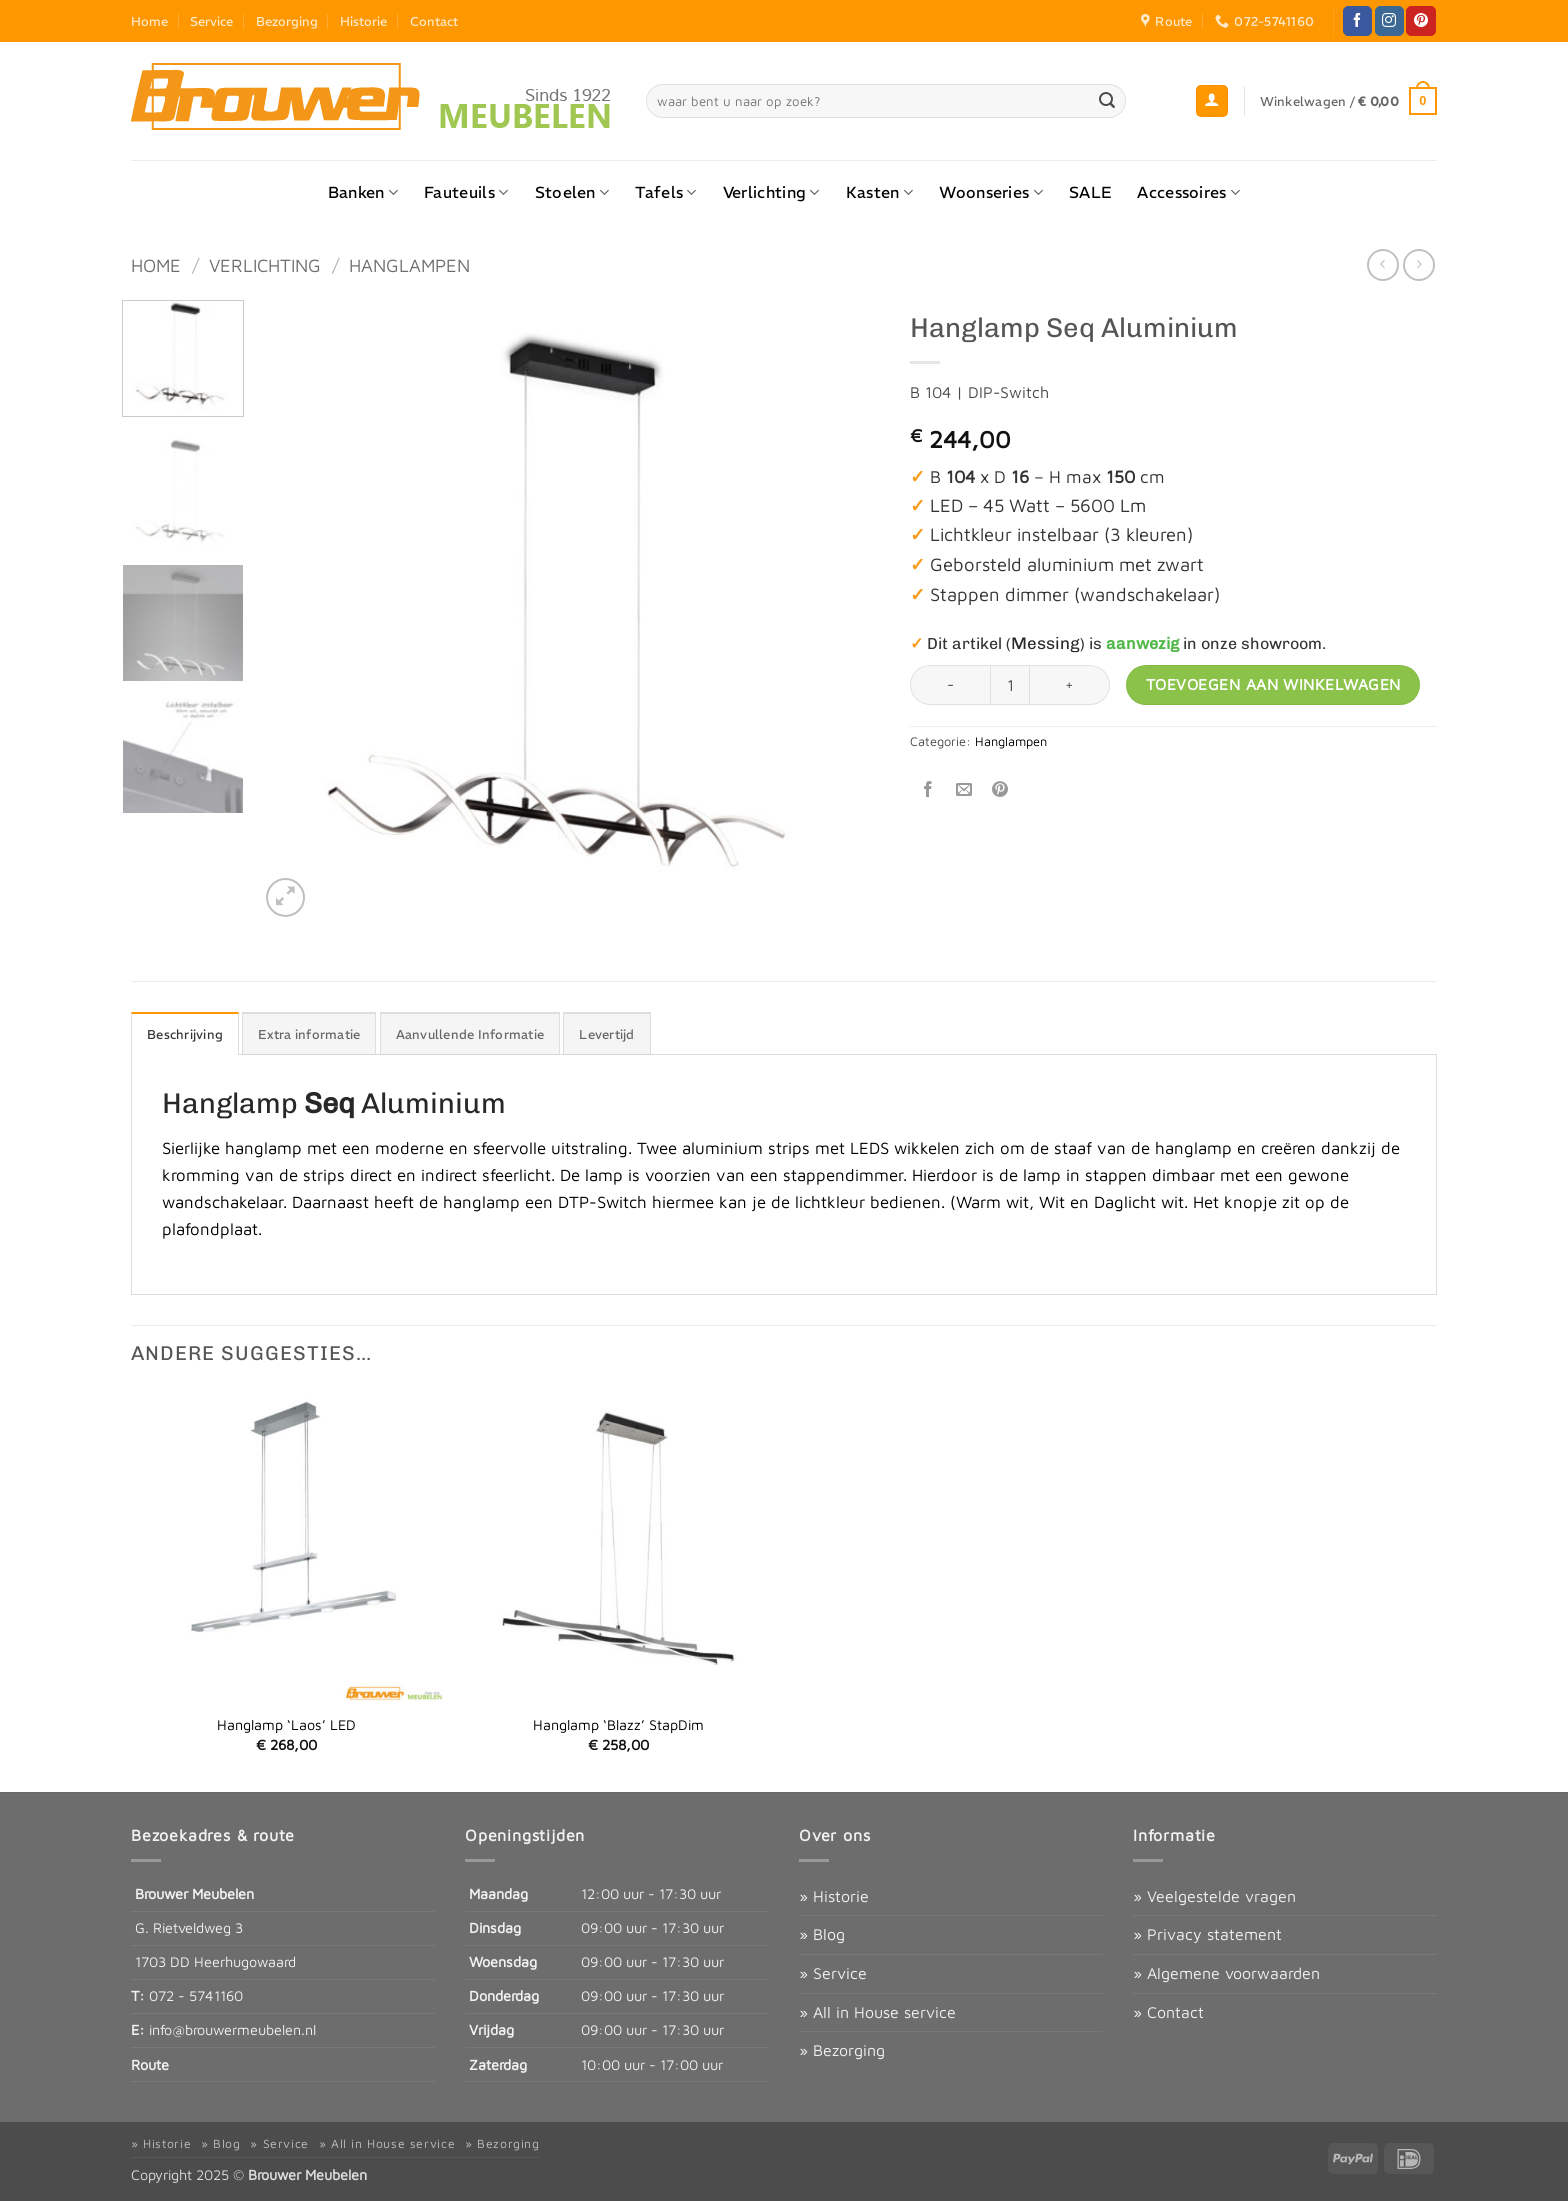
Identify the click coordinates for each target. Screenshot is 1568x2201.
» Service (833, 1973)
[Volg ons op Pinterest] (1420, 21)
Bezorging (287, 21)
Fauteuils (466, 192)
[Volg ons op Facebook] (1357, 21)
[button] (1212, 101)
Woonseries (991, 192)
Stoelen (572, 192)
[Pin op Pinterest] (1000, 789)
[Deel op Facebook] (928, 789)
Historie (363, 21)
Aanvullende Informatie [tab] (470, 1034)
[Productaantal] (1010, 685)
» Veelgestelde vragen (1214, 1896)
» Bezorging (842, 2050)
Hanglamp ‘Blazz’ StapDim (618, 1724)
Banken (363, 192)
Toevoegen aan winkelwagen (1273, 684)
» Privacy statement (1207, 1934)
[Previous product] (1418, 264)
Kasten (879, 192)
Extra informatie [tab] (309, 1034)
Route (150, 2064)
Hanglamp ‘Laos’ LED (286, 1724)
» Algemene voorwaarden (1226, 1973)
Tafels (665, 192)
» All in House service (877, 2012)
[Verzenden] (1108, 101)
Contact (434, 21)
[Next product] (1382, 264)
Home (149, 21)
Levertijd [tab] (606, 1034)
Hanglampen (409, 265)
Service (211, 21)
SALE (1090, 192)
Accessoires (1188, 192)
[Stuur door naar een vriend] (964, 789)
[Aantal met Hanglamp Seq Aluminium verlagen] (950, 685)
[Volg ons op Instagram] (1389, 21)
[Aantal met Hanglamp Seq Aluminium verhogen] (1070, 685)
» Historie (834, 1896)
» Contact (1168, 2012)
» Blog (822, 1934)
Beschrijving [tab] (185, 1034)
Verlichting (771, 192)
